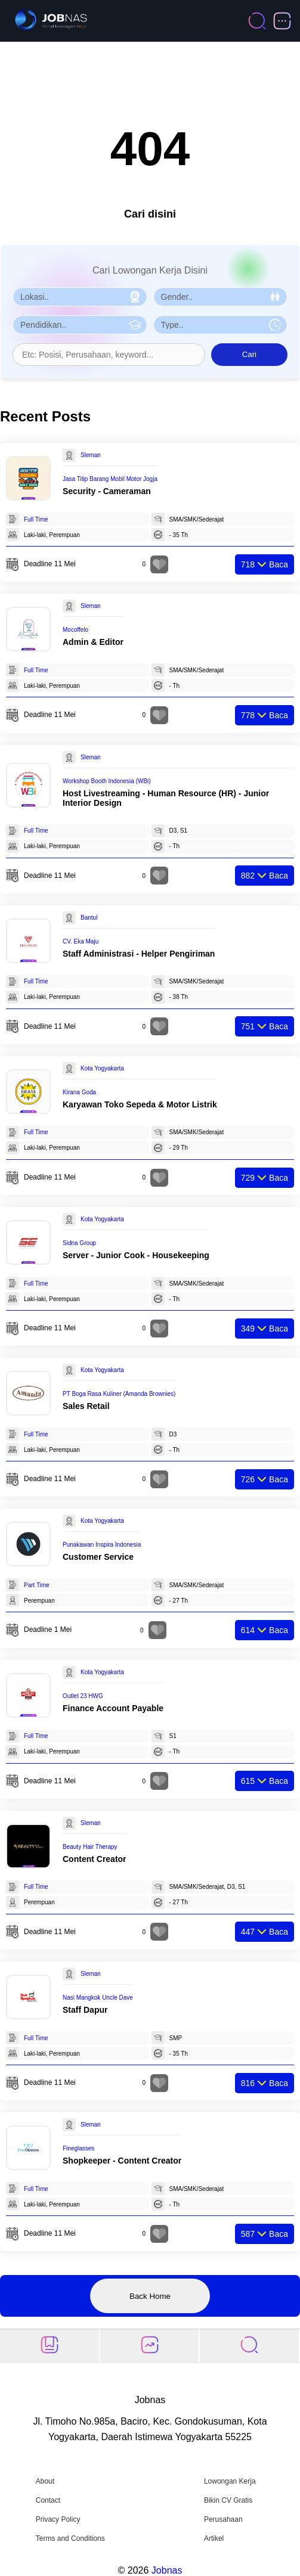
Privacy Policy (58, 2519)
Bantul (89, 917)
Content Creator (94, 1859)
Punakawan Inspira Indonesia (102, 1544)
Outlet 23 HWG (83, 1696)
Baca (264, 564)
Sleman (91, 455)
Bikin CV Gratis (228, 2500)
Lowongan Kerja (230, 2481)
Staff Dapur (85, 2010)
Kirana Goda (79, 1092)
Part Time (37, 1585)
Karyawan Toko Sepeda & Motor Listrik (140, 1104)
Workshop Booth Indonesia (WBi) (107, 781)
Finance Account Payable (113, 1708)
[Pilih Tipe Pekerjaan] (220, 324)
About (45, 2481)
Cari (249, 354)
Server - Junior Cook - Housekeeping (136, 1255)
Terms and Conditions (70, 2538)
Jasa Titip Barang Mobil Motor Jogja (110, 479)
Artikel (214, 2538)
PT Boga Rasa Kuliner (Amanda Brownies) (119, 1394)
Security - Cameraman (107, 491)
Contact (48, 2500)
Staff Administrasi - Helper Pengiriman (139, 953)
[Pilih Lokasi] (80, 296)
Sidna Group (79, 1243)
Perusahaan (223, 2519)
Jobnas (167, 2570)
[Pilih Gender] (220, 296)
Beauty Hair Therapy (90, 1846)
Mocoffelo (75, 629)
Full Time (36, 519)
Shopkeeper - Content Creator (122, 2160)
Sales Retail (86, 1406)
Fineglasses (78, 2148)
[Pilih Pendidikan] (80, 324)
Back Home (150, 2296)
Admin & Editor (93, 642)
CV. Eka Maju (80, 941)
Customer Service (98, 1557)
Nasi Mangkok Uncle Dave (98, 1997)
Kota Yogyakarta (102, 1068)
